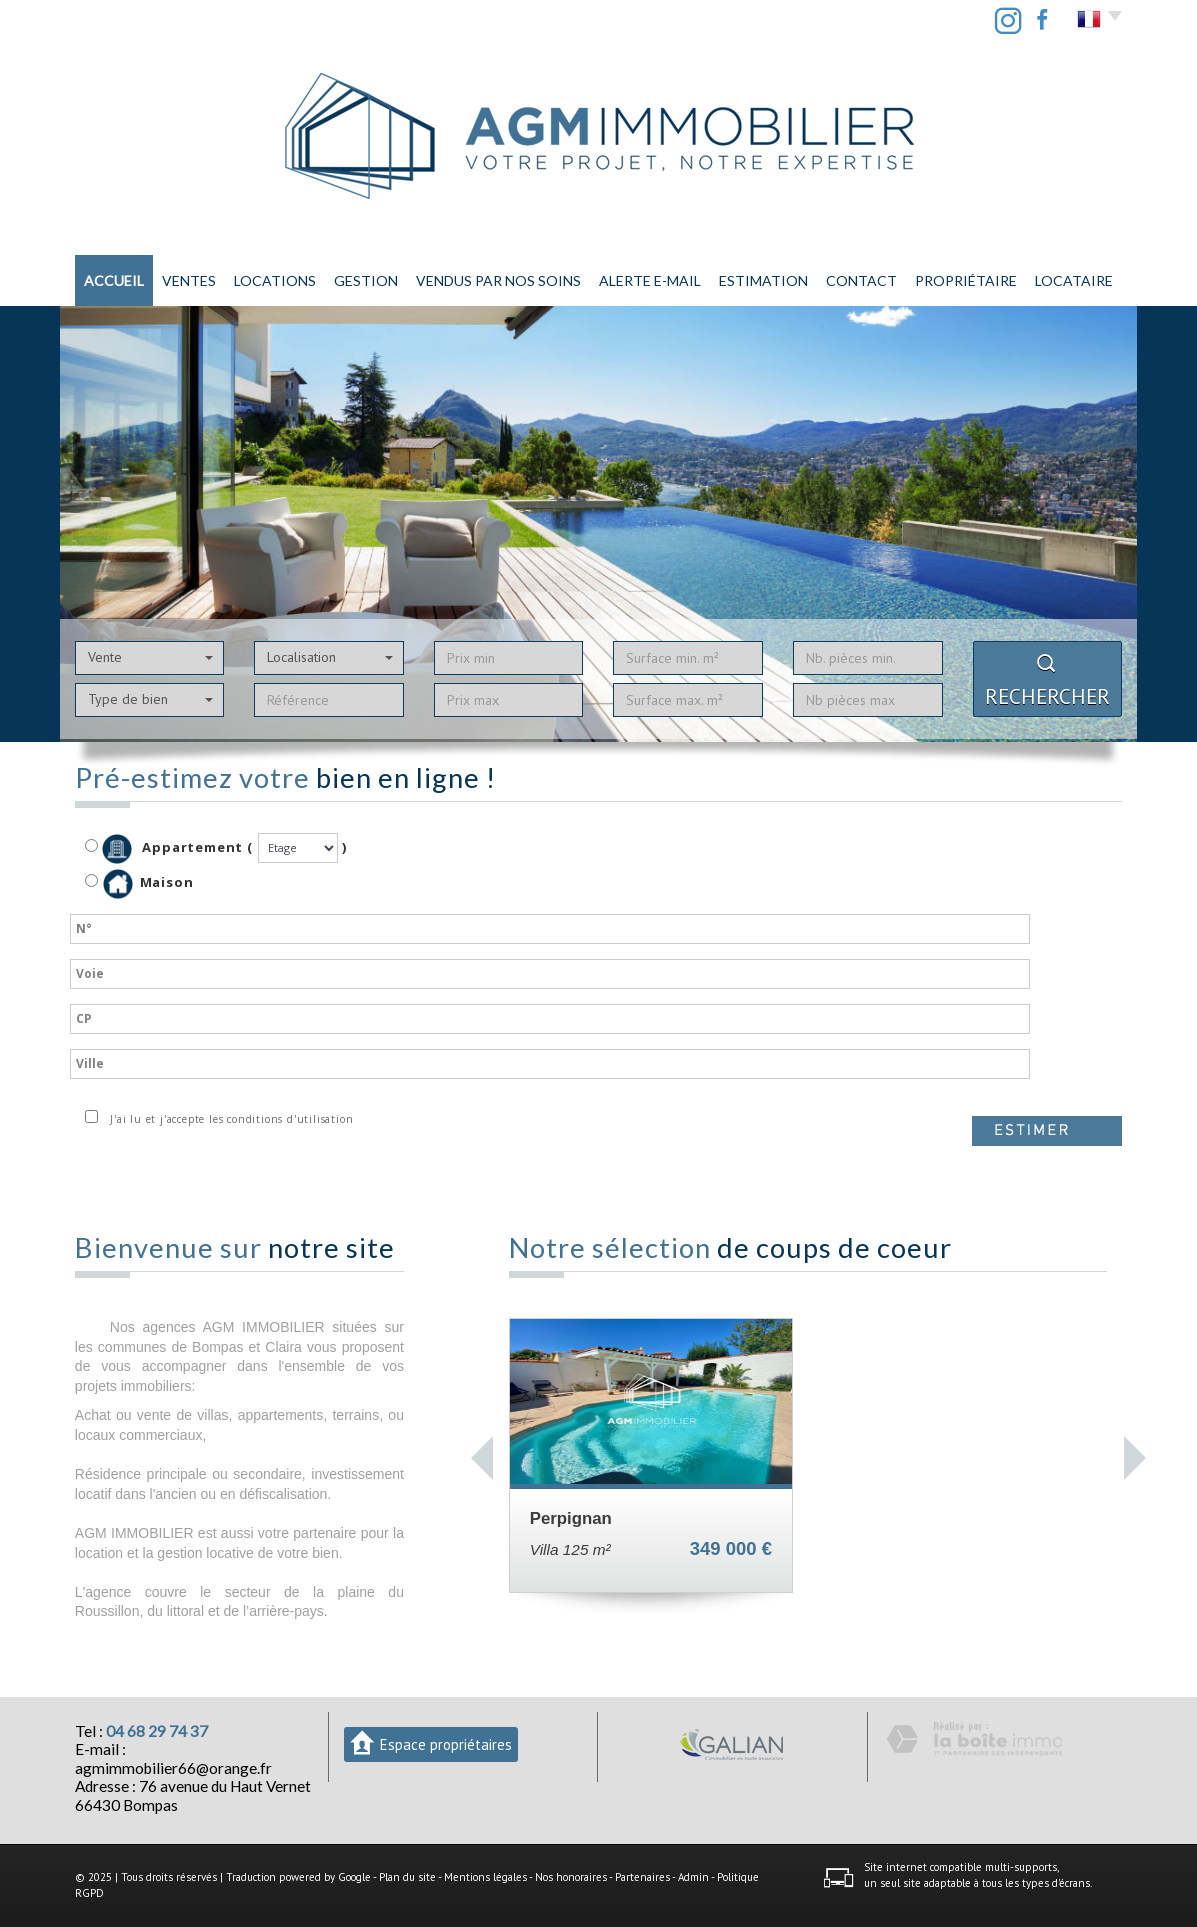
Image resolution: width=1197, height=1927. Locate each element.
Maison (148, 884)
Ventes (189, 280)
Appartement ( (169, 849)
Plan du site (407, 1877)
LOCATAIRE (1074, 280)
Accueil (114, 280)
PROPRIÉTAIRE (966, 280)
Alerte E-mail (650, 280)
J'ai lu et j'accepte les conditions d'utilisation (228, 1119)
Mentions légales (485, 1877)
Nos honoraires (571, 1877)
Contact (861, 280)
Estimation (763, 280)
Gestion (366, 280)
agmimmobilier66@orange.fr (173, 1768)
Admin (693, 1877)
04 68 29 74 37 (157, 1731)
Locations (275, 280)
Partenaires (642, 1877)
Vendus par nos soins (498, 280)
